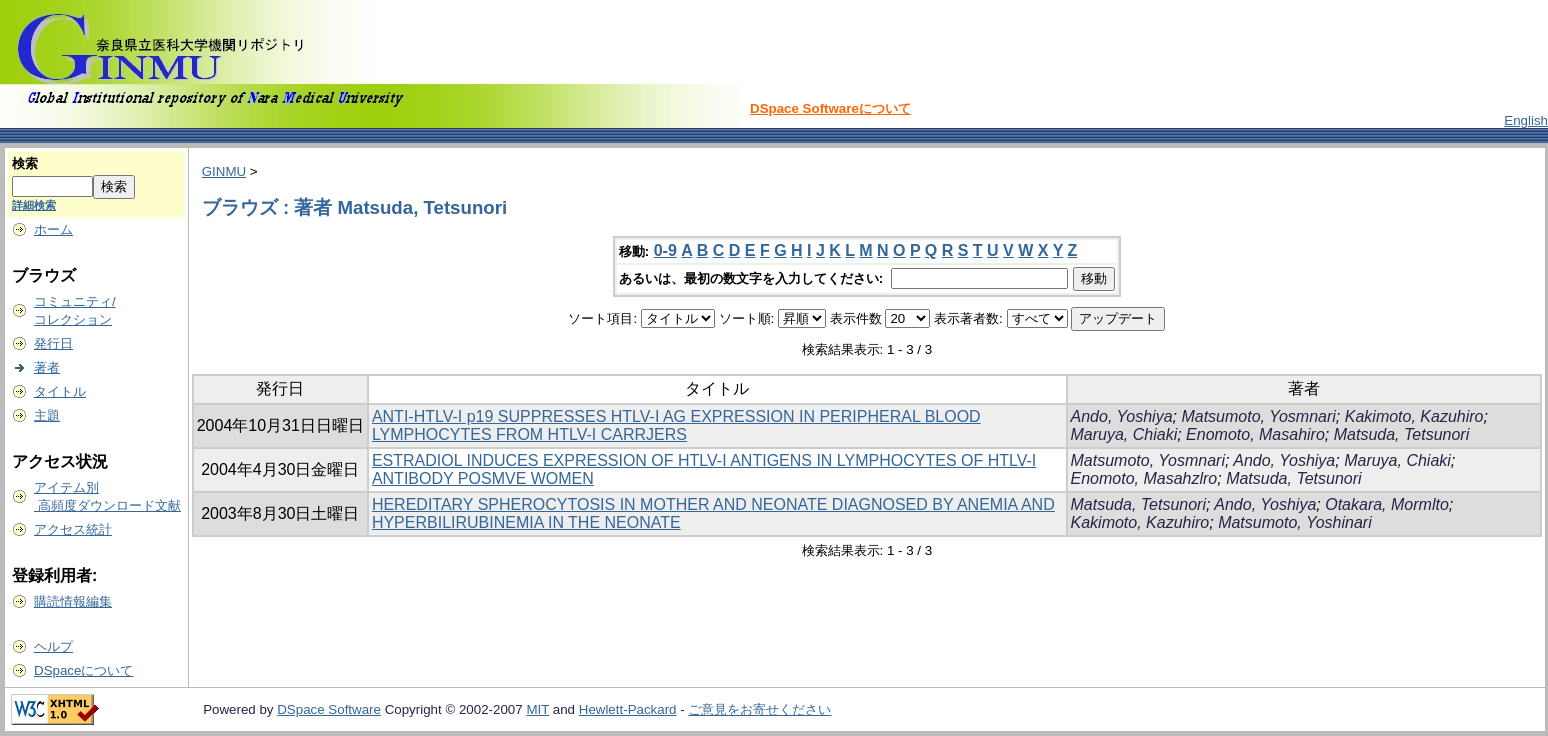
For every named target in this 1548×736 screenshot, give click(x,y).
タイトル (60, 391)
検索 (25, 163)
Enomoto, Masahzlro (1144, 478)
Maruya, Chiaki (1124, 434)
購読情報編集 (73, 601)
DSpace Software (329, 709)
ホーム (53, 229)
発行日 (53, 343)
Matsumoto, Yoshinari (1295, 522)
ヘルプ (53, 646)
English (1526, 120)
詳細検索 (34, 205)
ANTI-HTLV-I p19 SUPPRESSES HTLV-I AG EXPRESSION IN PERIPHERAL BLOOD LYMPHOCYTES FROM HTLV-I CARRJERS (676, 425)
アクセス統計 (73, 529)
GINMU (224, 171)
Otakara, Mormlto (1387, 504)
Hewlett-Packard (628, 709)
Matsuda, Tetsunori (1401, 434)
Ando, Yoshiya (1122, 416)
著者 (47, 367)
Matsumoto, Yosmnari (1258, 416)
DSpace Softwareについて (830, 108)
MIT (537, 709)
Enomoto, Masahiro (1255, 434)
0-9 (665, 250)
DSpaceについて (83, 670)
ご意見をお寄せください (759, 709)
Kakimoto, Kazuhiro (1414, 416)
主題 (47, 415)
